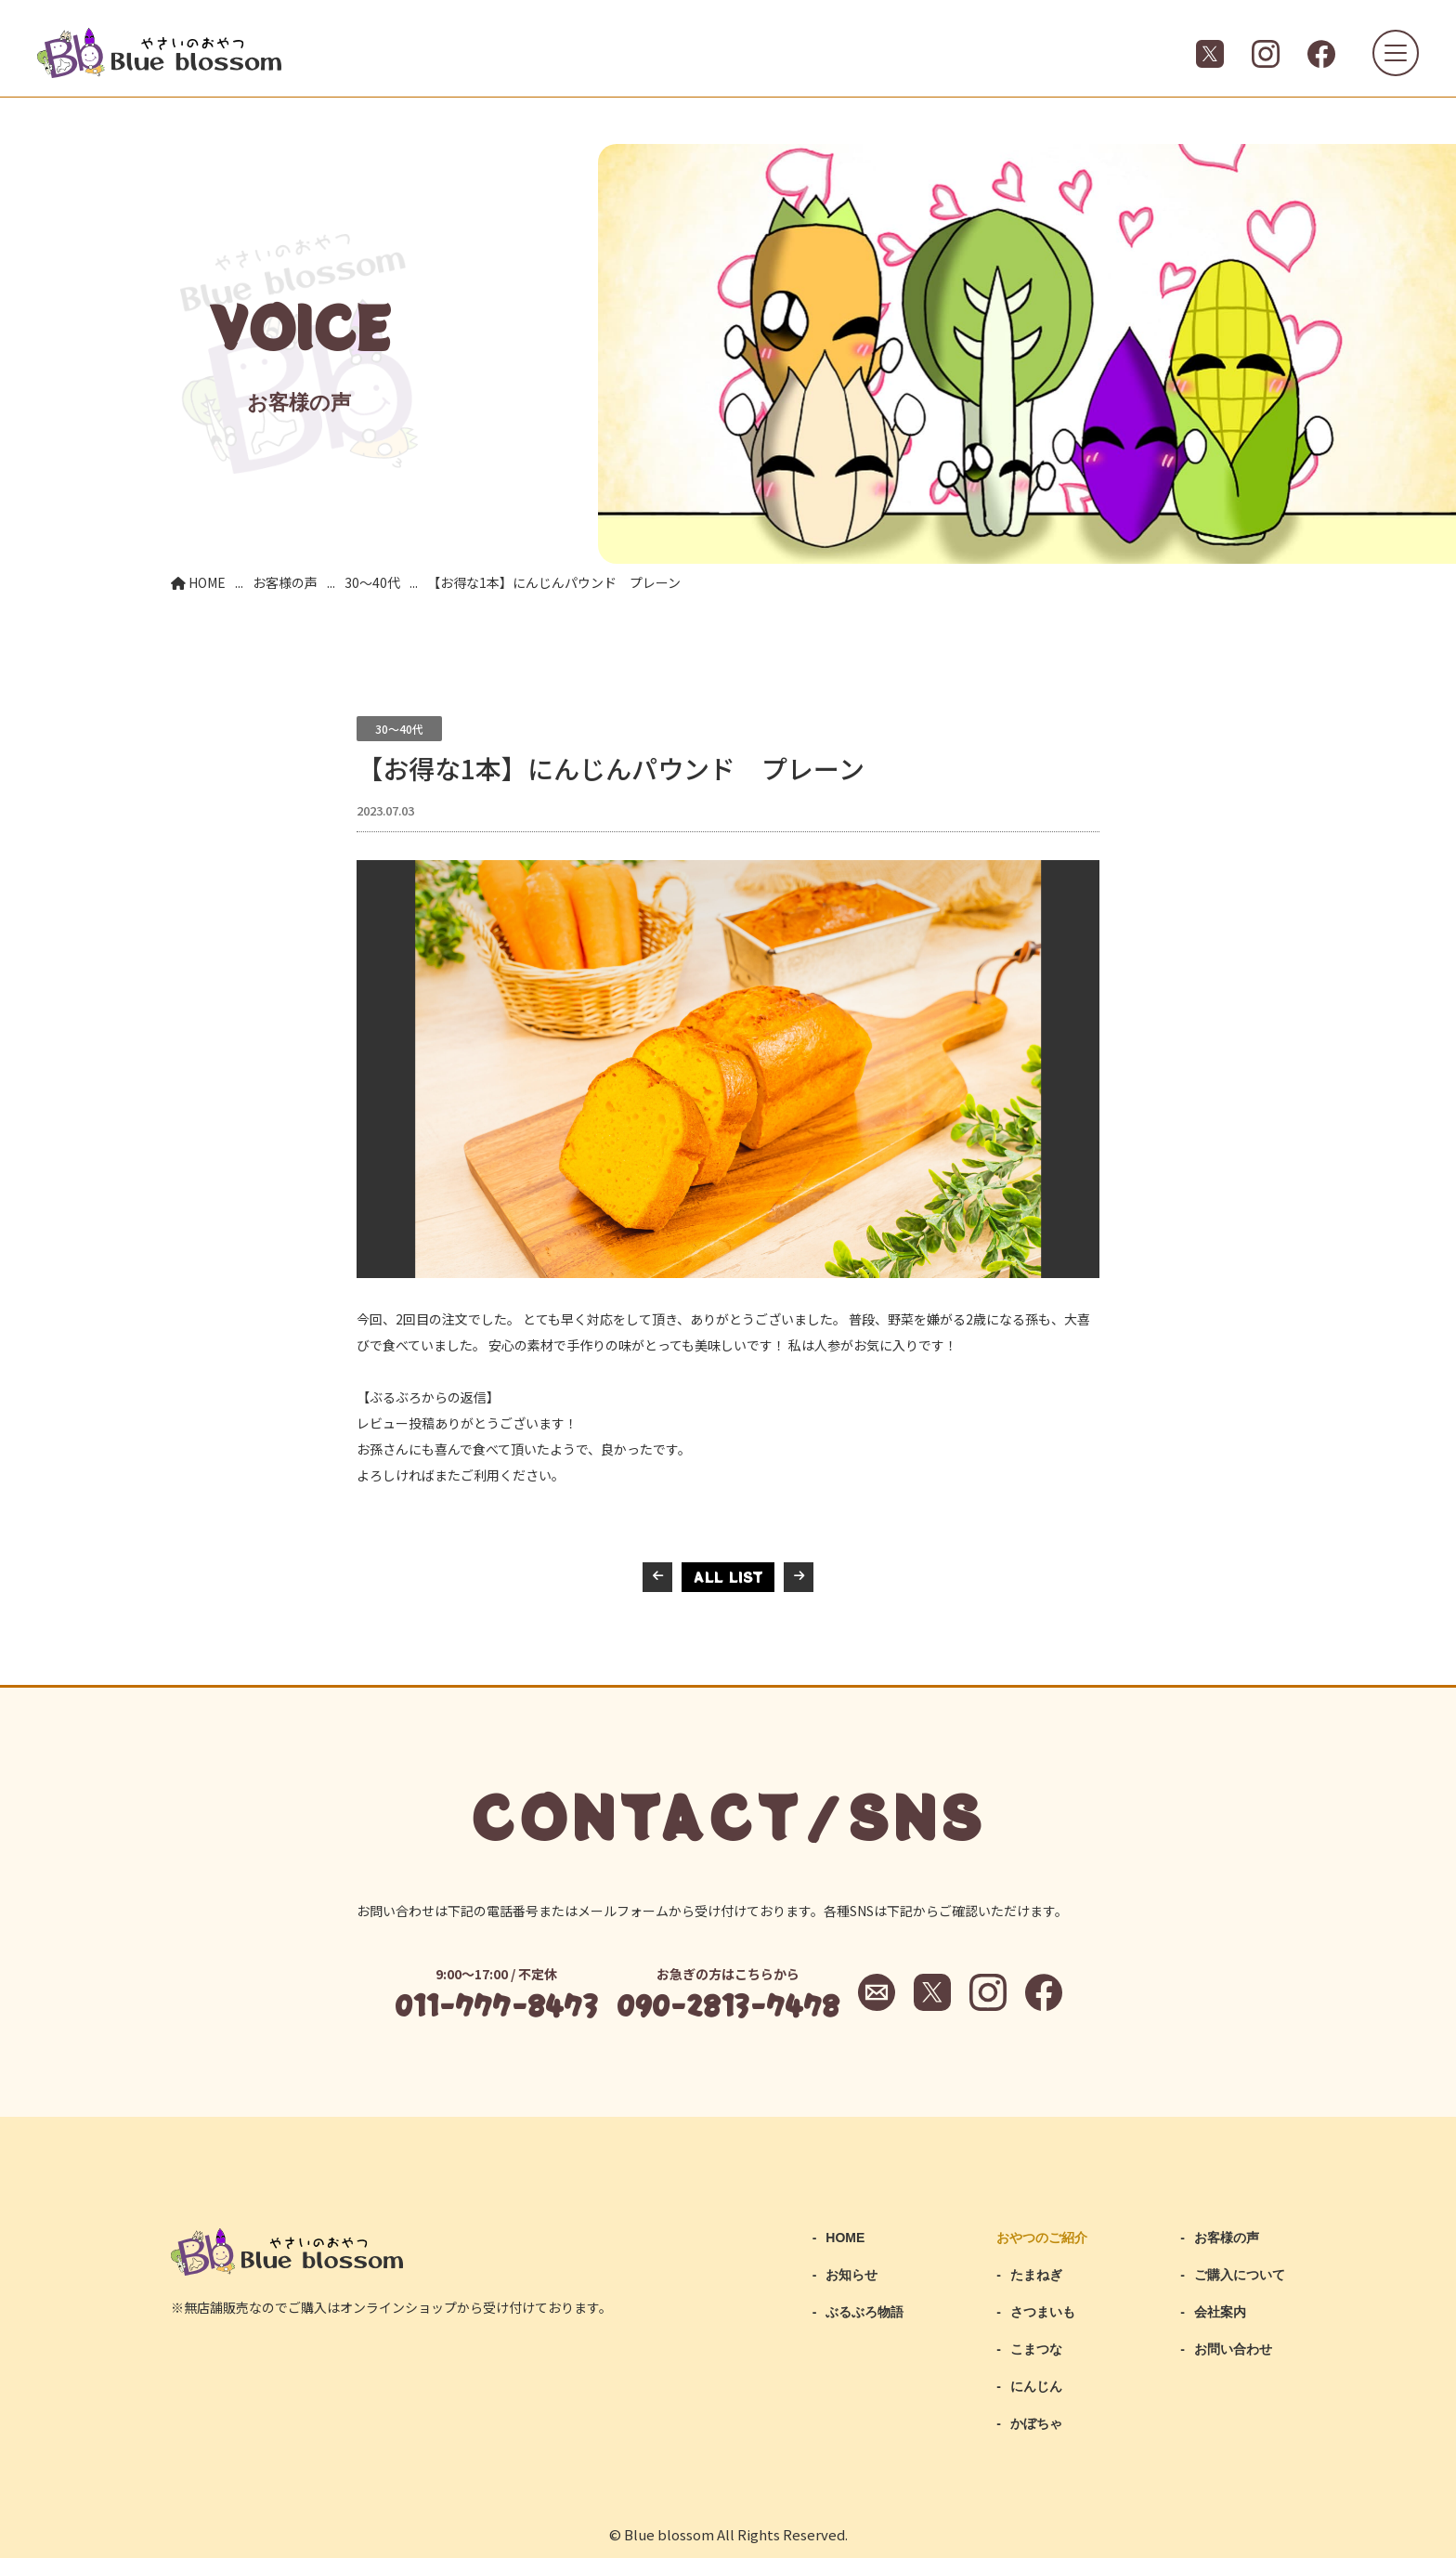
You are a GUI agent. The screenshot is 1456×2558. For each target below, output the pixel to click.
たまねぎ (1036, 2274)
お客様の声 (1226, 2237)
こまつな (1036, 2349)
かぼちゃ (1036, 2423)
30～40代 (399, 729)
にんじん (1036, 2386)
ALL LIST (728, 1576)
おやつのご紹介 (1041, 2237)
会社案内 (1220, 2311)
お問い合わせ (1233, 2349)
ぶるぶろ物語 (865, 2311)
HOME (845, 2237)
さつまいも (1042, 2311)
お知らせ (852, 2274)
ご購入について (1239, 2274)
